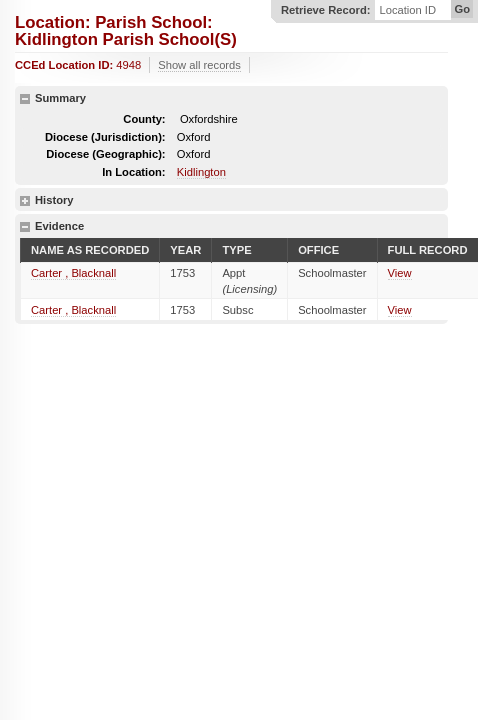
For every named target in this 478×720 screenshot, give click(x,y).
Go (462, 9)
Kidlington (201, 172)
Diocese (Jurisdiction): (105, 137)
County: (144, 119)
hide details (25, 99)
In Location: (133, 172)
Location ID (407, 10)
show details (25, 201)
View (400, 273)
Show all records (199, 65)
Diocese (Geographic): (105, 154)
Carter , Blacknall (73, 273)
